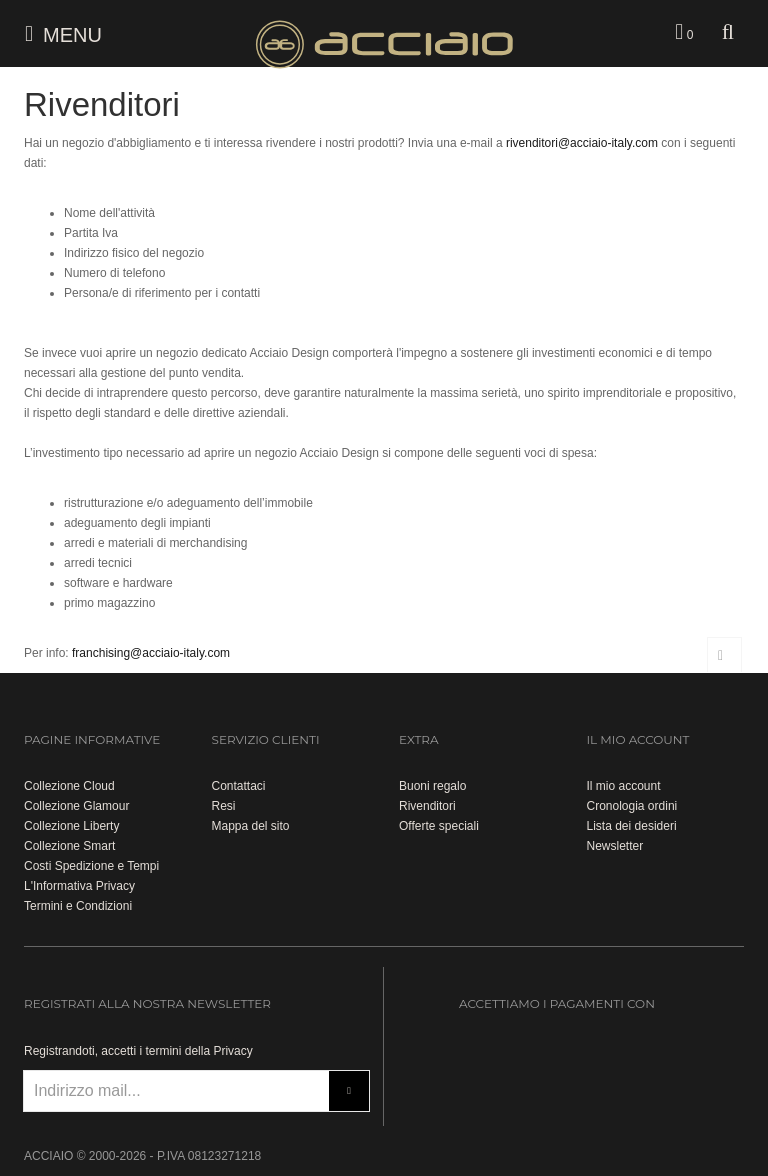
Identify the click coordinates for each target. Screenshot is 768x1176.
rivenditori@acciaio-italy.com (582, 143)
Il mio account (624, 786)
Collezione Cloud (69, 786)
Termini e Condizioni (78, 906)
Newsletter (615, 846)
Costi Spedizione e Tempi (91, 866)
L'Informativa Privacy (79, 886)
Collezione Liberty (71, 826)
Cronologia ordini (632, 806)
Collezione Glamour (76, 806)
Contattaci (239, 786)
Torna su (724, 654)
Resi (224, 806)
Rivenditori (427, 806)
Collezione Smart (69, 846)
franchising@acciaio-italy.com (151, 653)
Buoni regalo (432, 786)
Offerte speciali (439, 826)
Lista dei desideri (632, 826)
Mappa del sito (251, 826)
